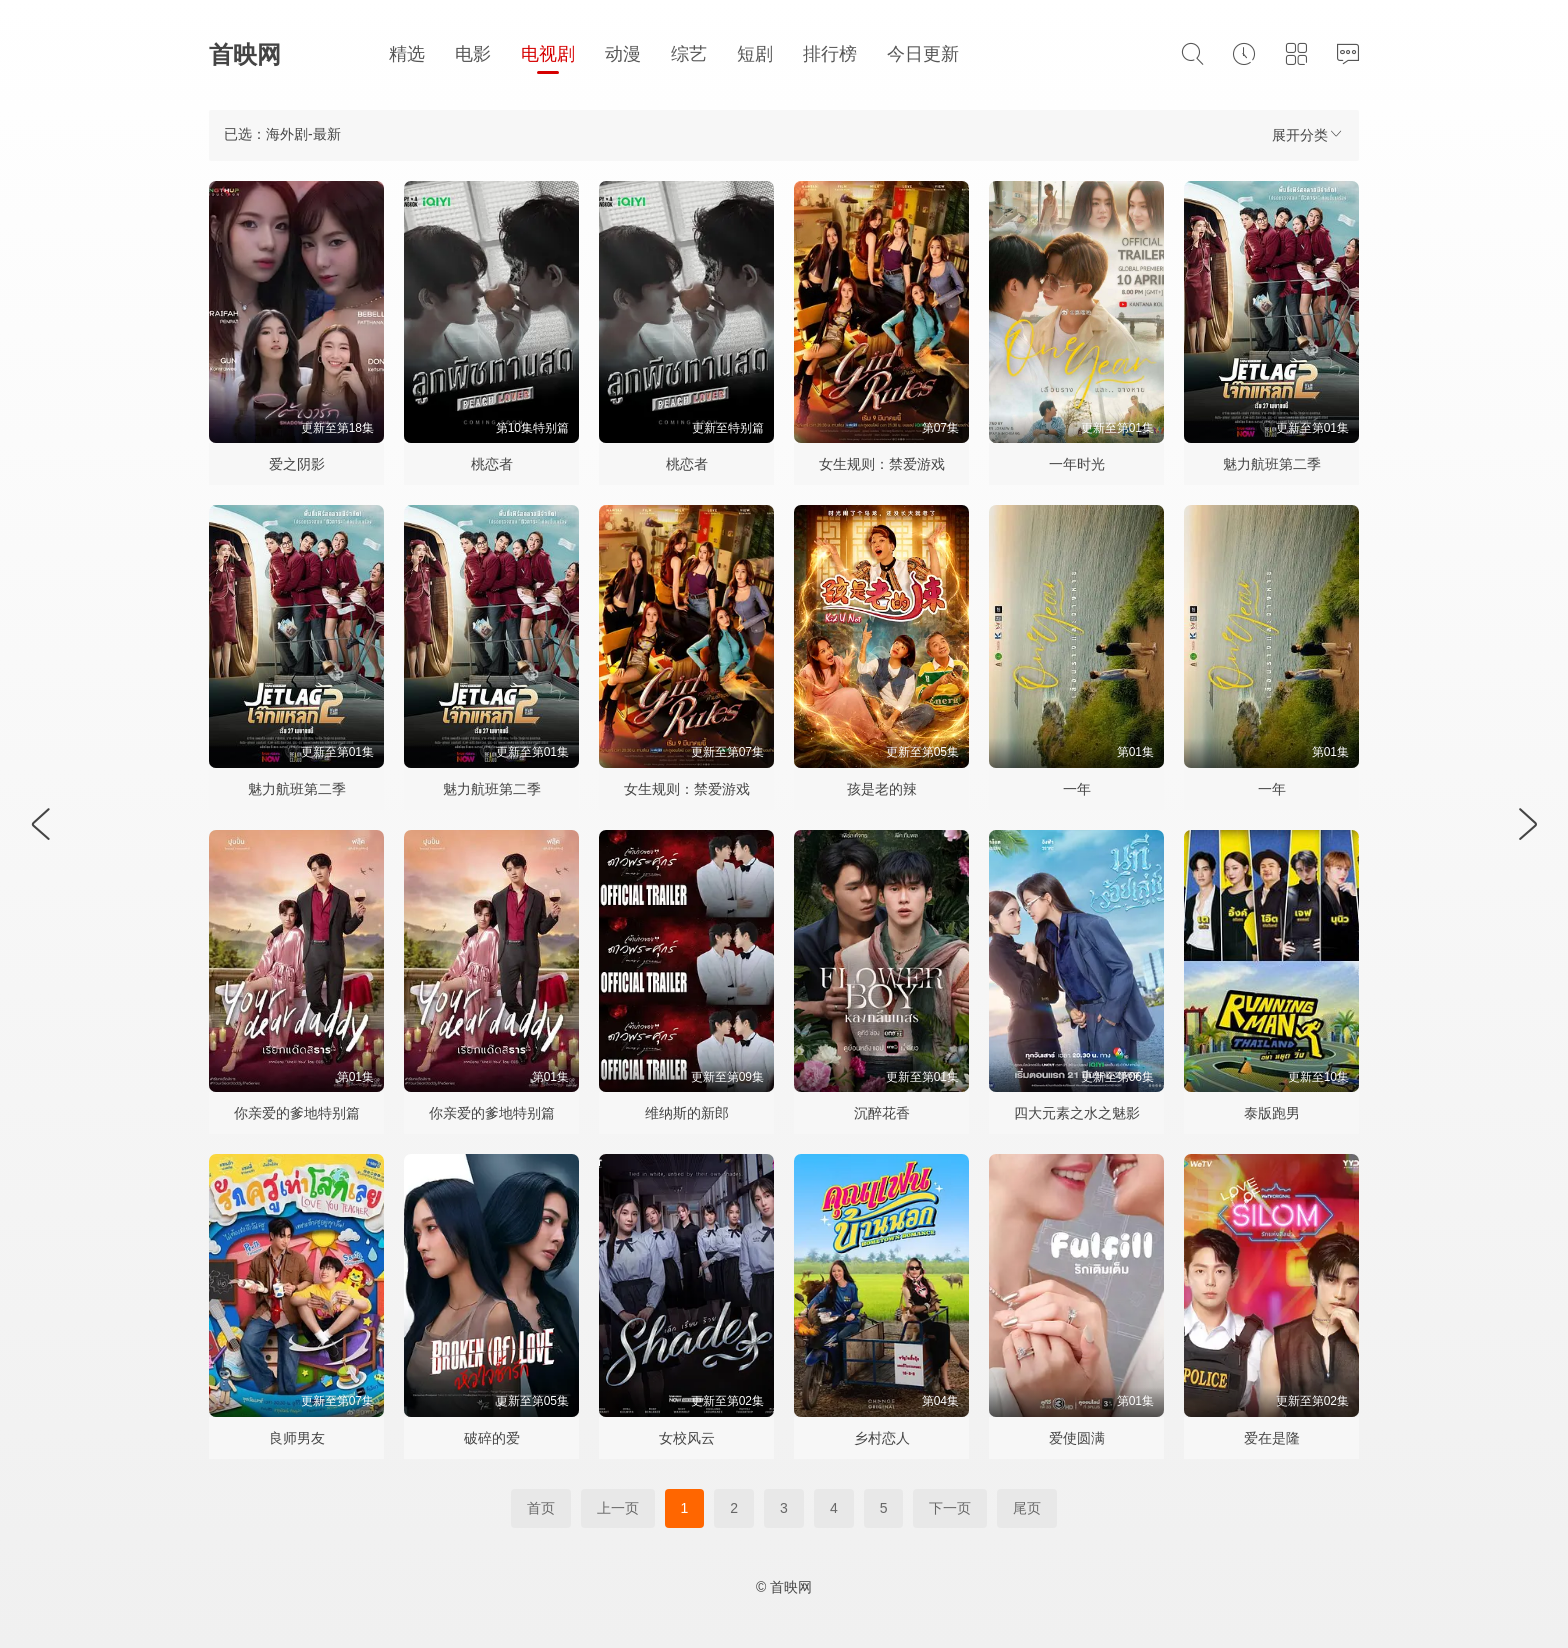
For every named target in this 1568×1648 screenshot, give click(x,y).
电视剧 (548, 54)
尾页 (1027, 1508)
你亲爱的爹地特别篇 (297, 1113)
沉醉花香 (882, 1113)
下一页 (950, 1508)
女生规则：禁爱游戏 (882, 464)
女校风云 (687, 1438)
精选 (407, 54)
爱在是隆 (1272, 1438)
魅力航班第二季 (1272, 464)
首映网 (245, 54)
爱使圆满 (1077, 1438)
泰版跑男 (1272, 1113)
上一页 (618, 1508)
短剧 (755, 54)
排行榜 (830, 54)
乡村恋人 (882, 1438)
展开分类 (1308, 134)
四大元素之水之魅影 (1077, 1113)
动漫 (623, 54)
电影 (473, 54)
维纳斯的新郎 (687, 1113)
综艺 (689, 54)
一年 (1077, 789)
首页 (541, 1508)
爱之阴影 (297, 464)
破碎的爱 (492, 1438)
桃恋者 (492, 464)
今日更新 (923, 54)
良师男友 (297, 1438)
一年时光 (1077, 464)
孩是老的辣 (882, 789)
